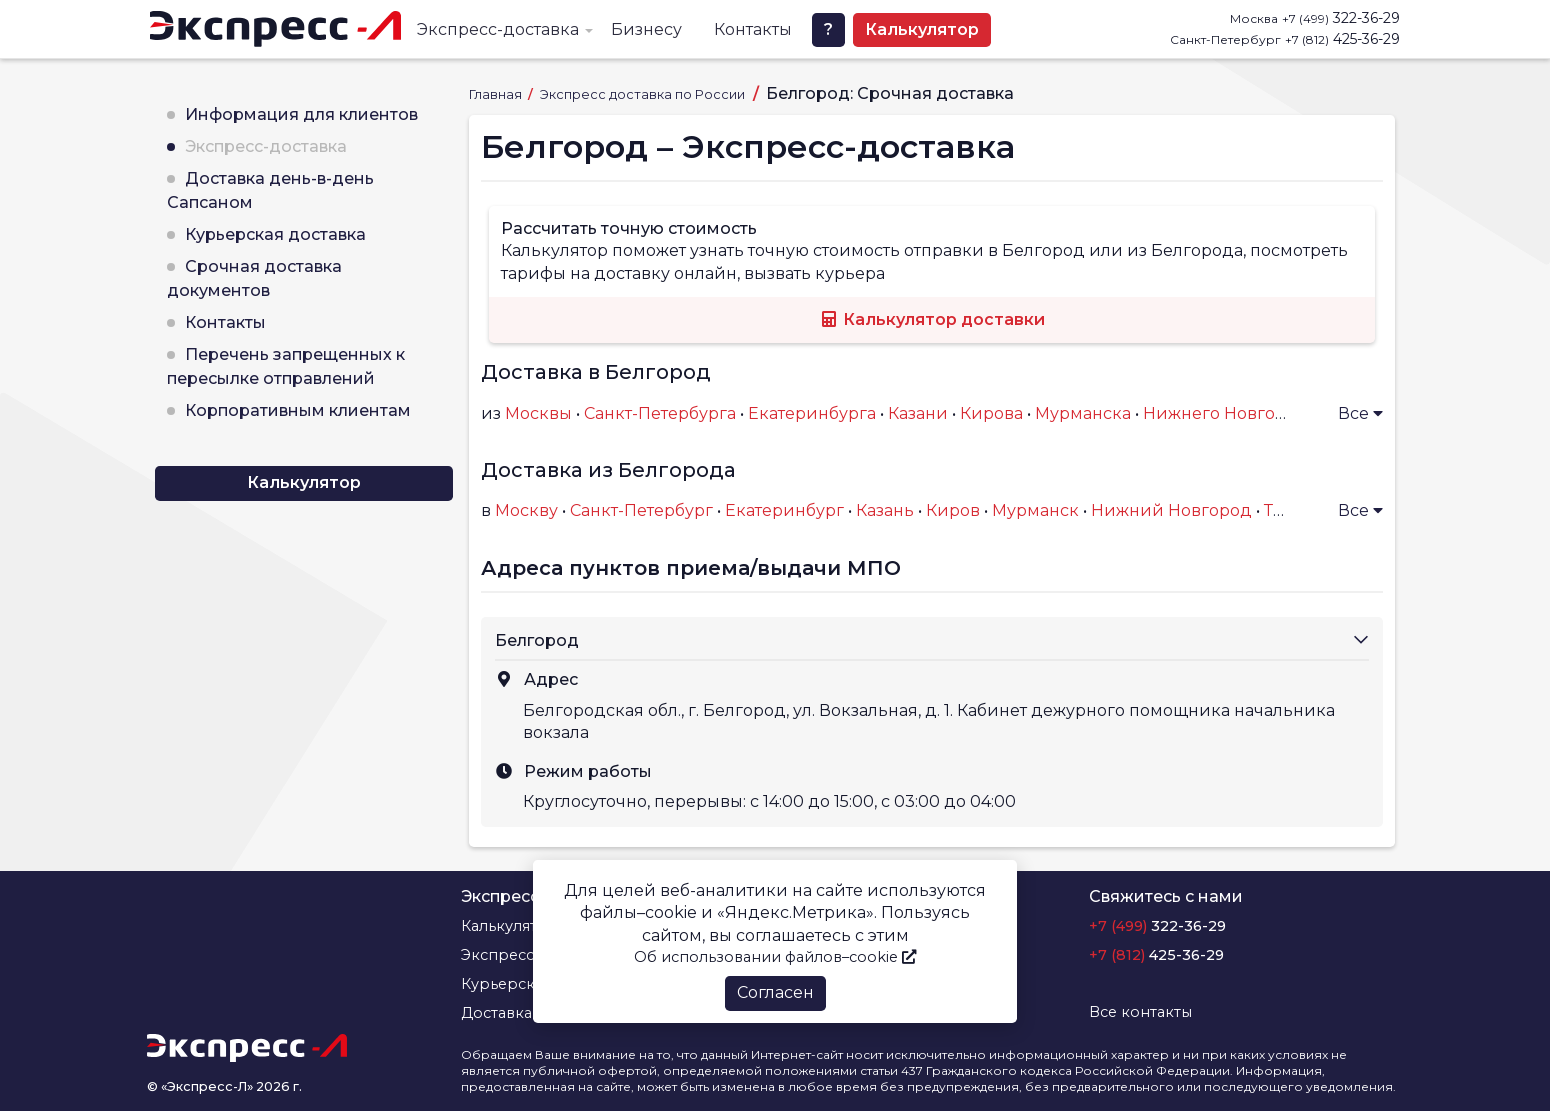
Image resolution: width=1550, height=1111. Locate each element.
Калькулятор (922, 29)
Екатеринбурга (812, 413)
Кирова (991, 413)
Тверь (1289, 510)
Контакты (753, 29)
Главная (497, 94)
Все (1360, 413)
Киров (953, 510)
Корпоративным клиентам (298, 410)
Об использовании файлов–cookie (775, 957)
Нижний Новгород (1171, 510)
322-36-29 (1341, 18)
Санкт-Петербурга (660, 413)
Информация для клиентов (301, 114)
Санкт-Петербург (641, 510)
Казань (885, 510)
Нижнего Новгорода (1230, 413)
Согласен (775, 992)
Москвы (538, 413)
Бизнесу (646, 29)
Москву (526, 510)
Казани (918, 413)
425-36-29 (1342, 39)
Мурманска (1083, 413)
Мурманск (1035, 510)
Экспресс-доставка (498, 29)
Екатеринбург (784, 510)
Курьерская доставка (275, 234)
